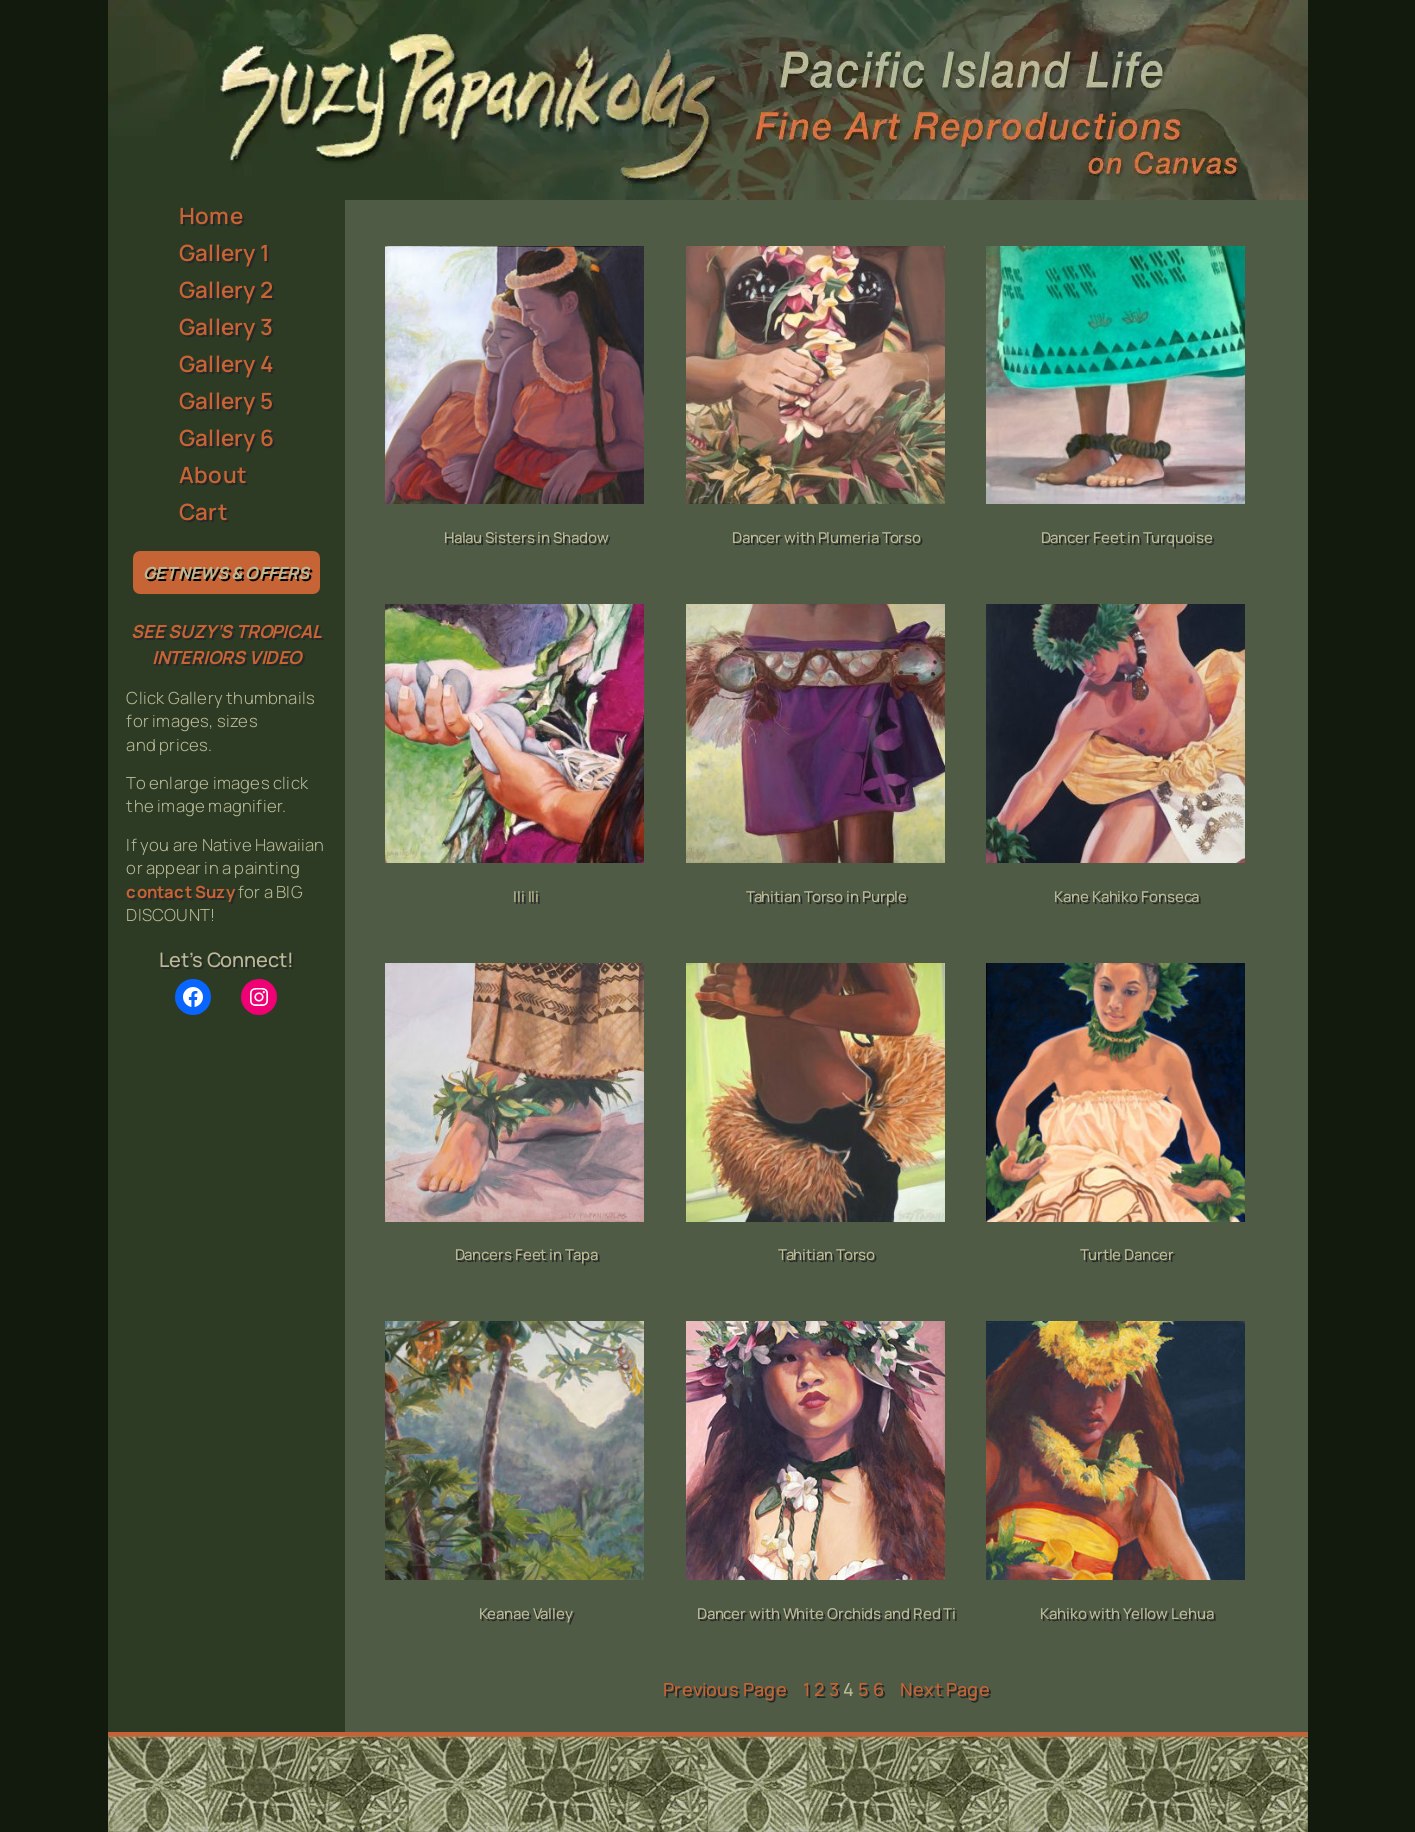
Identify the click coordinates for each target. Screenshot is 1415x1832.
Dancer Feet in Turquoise (1127, 537)
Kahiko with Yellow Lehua (1127, 1613)
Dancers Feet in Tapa (526, 1254)
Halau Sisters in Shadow (526, 537)
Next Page (945, 1689)
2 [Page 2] (819, 1689)
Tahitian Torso (827, 1254)
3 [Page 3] (834, 1689)
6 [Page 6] (878, 1689)
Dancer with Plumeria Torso (826, 537)
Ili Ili (526, 896)
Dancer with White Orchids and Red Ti (826, 1613)
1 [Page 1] (806, 1689)
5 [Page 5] (863, 1689)
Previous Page (725, 1689)
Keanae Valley (526, 1613)
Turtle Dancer (1127, 1254)
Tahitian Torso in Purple (827, 896)
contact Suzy (180, 891)
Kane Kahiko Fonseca (1126, 896)
